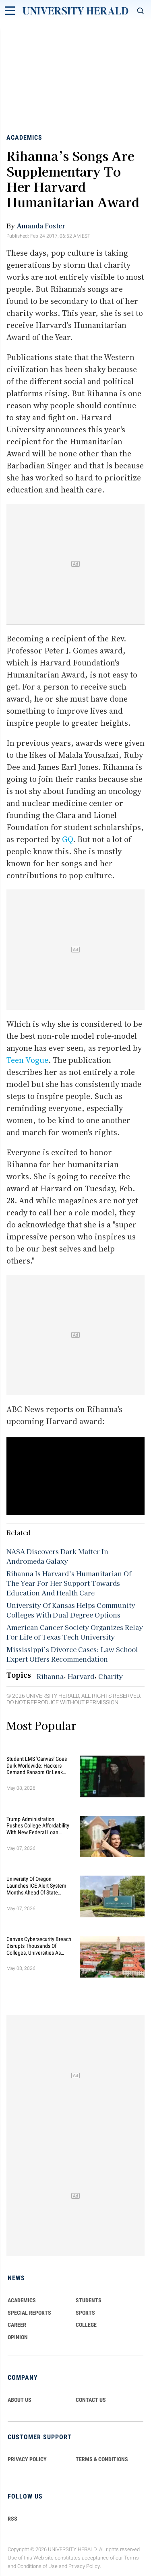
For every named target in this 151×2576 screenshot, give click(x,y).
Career (17, 2325)
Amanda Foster (41, 225)
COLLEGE (86, 2325)
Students (88, 2300)
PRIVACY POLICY (27, 2459)
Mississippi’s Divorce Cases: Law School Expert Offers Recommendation (72, 1654)
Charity (110, 1676)
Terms (131, 2558)
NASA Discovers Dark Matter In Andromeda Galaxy (57, 1556)
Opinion (18, 2337)
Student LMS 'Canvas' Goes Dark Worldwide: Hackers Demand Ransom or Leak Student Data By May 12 (36, 1766)
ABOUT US (19, 2400)
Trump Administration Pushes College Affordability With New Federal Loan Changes (37, 1826)
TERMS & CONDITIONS (102, 2459)
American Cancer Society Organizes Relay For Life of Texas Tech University (74, 1632)
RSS (12, 2518)
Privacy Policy (84, 2566)
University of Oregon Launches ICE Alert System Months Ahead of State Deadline (36, 1886)
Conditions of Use (37, 2566)
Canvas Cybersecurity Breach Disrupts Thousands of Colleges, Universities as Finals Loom (38, 1946)
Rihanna (50, 1676)
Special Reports (29, 2312)
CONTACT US (91, 2400)
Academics (24, 137)
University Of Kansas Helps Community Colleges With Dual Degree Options (70, 1610)
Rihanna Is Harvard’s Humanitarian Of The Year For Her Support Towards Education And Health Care (68, 1583)
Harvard (81, 1676)
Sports (85, 2312)
